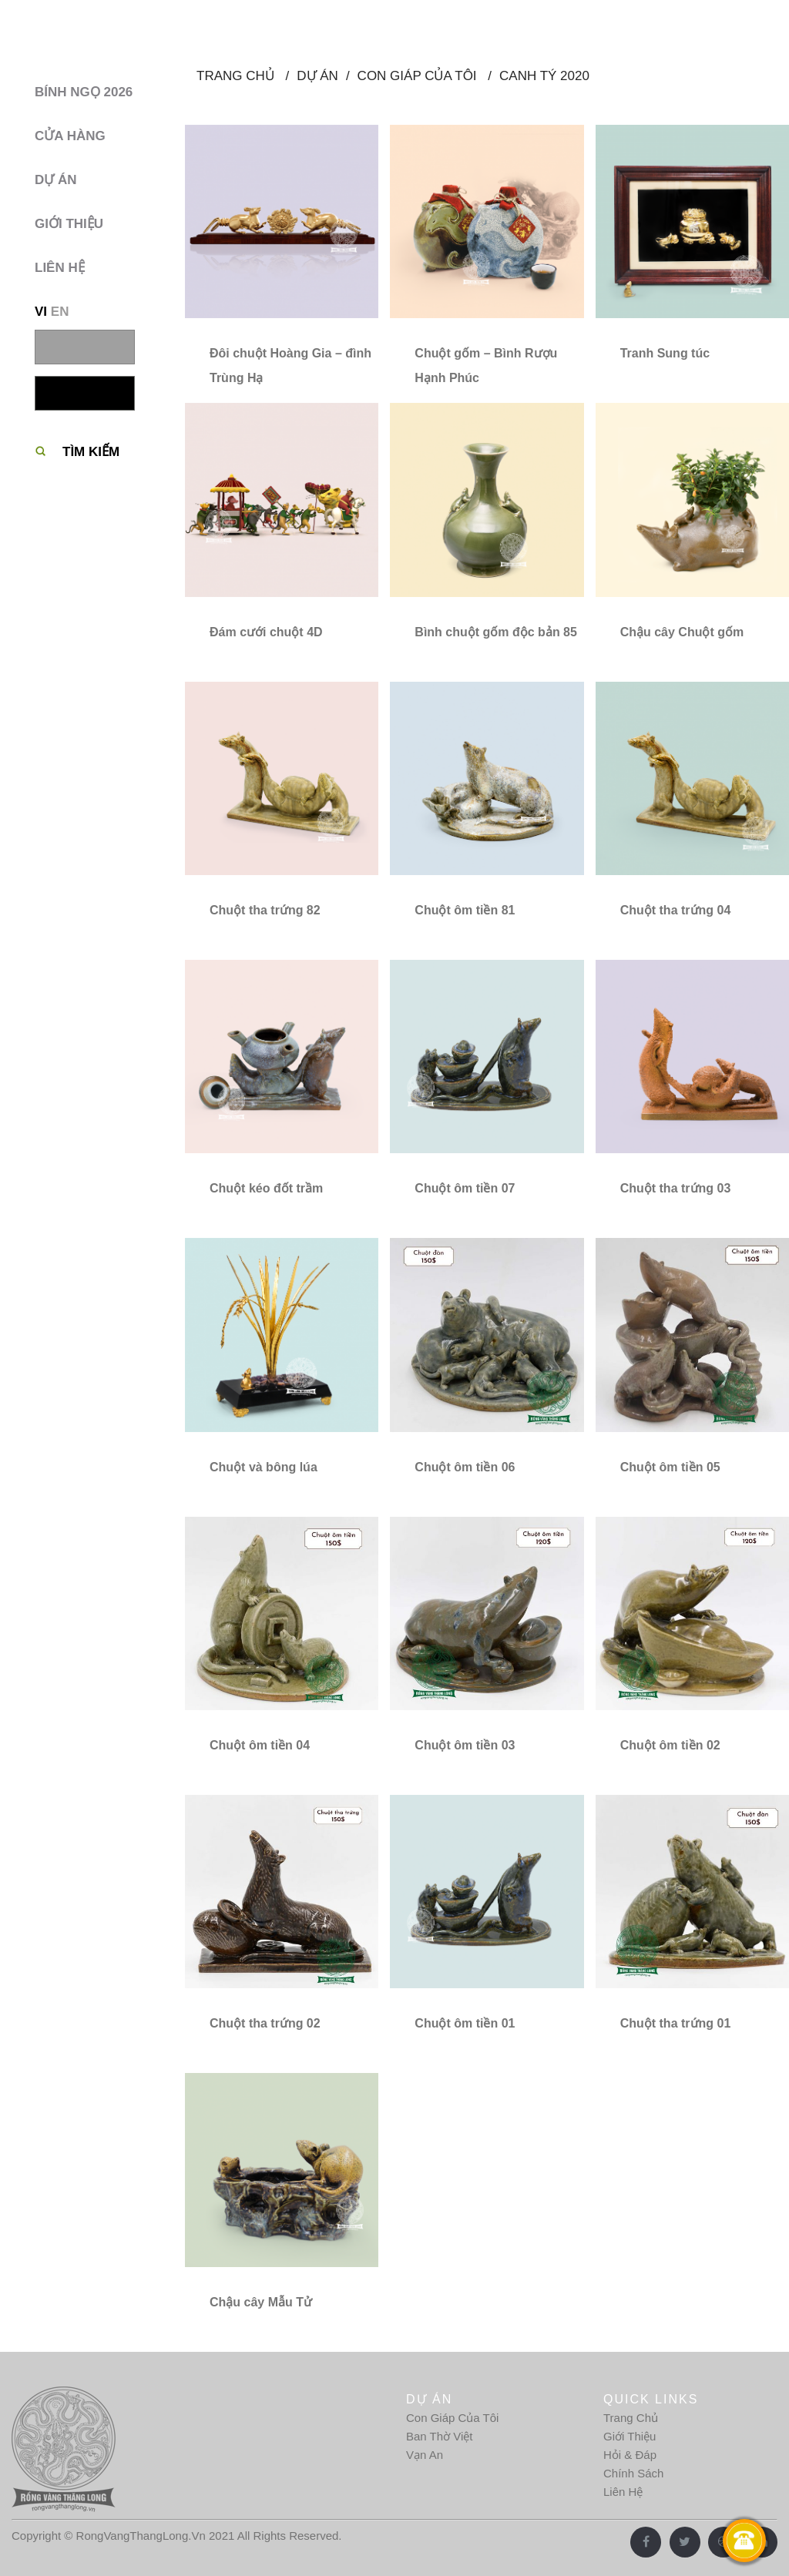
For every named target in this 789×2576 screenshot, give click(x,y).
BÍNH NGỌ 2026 (84, 92)
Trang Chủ (630, 2417)
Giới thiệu (69, 223)
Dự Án (56, 180)
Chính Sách (633, 2473)
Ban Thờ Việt (439, 2436)
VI (41, 311)
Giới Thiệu (629, 2436)
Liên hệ (60, 267)
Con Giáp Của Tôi (452, 2417)
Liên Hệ (623, 2491)
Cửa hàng (70, 136)
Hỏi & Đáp (629, 2454)
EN (60, 311)
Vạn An (424, 2454)
